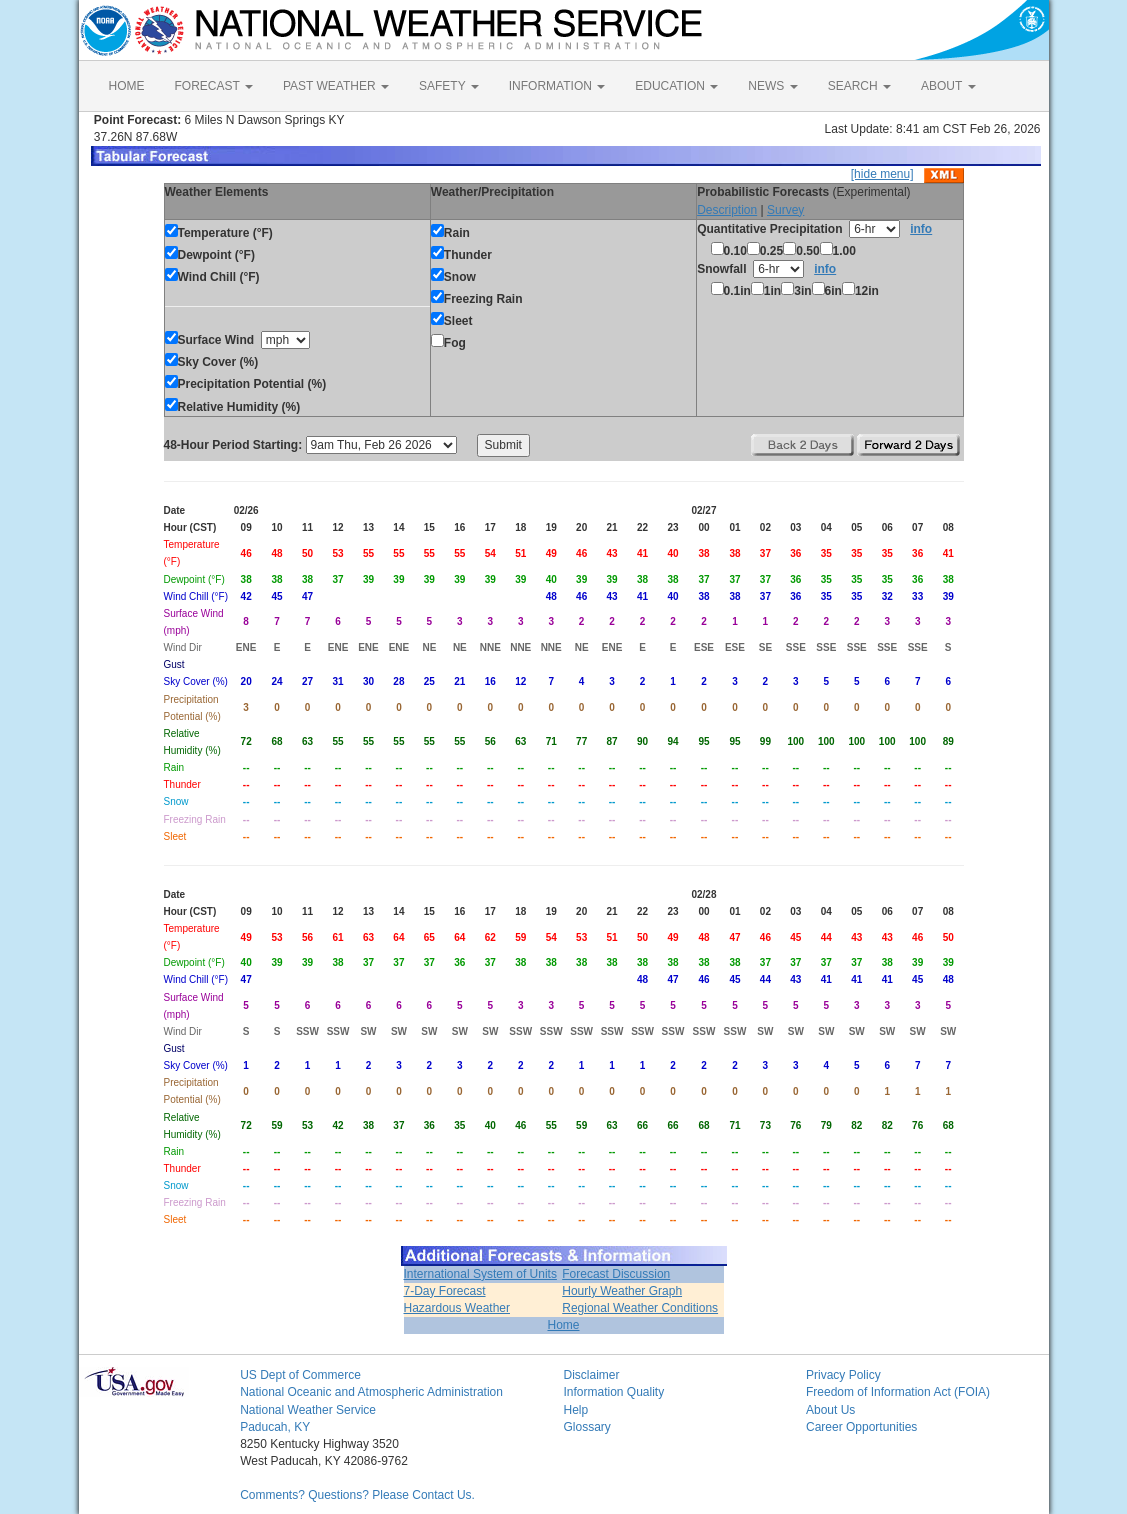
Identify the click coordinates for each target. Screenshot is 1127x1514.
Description (727, 210)
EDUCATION (676, 86)
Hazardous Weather (457, 1308)
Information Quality (613, 1392)
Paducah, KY (275, 1427)
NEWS (772, 86)
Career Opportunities (861, 1427)
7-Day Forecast (445, 1291)
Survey (785, 210)
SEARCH (859, 86)
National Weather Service (308, 1410)
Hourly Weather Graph (622, 1291)
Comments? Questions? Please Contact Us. (357, 1495)
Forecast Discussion (616, 1274)
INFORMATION (557, 86)
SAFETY (449, 86)
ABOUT (948, 86)
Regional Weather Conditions (640, 1308)
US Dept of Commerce (300, 1375)
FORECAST (214, 86)
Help (575, 1410)
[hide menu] (882, 174)
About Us (830, 1410)
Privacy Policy (843, 1375)
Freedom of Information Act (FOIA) (898, 1392)
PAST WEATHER (336, 86)
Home (563, 1325)
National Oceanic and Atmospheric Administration (371, 1392)
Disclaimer (591, 1375)
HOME (127, 86)
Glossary (586, 1427)
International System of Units (480, 1274)
